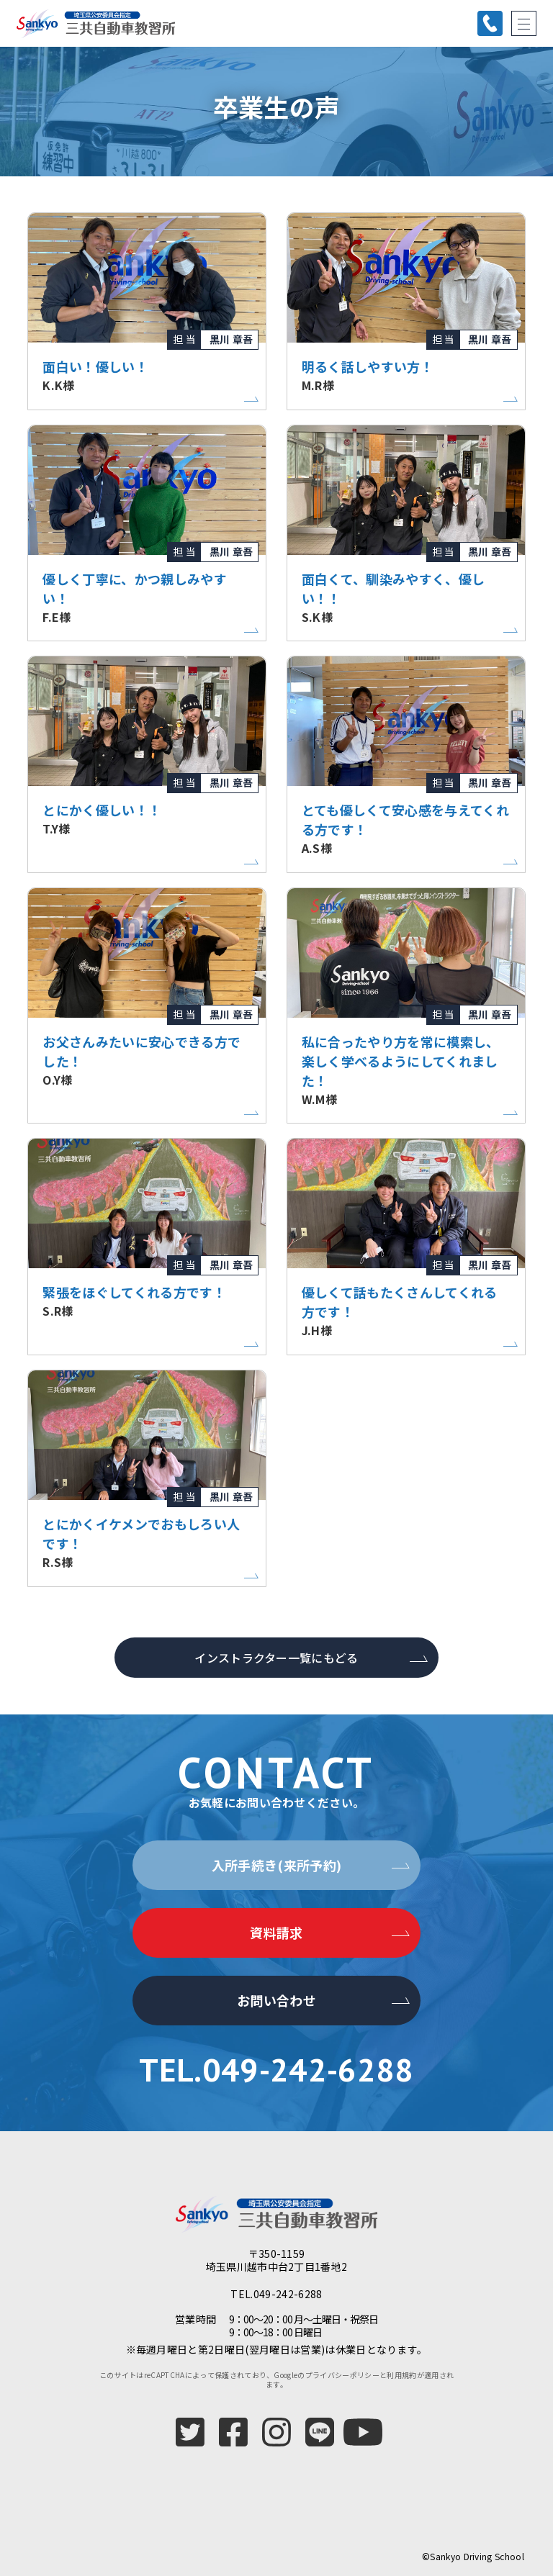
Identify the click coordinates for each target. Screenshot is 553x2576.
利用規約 (401, 2374)
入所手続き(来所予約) (277, 1865)
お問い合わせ (276, 2000)
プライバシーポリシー (342, 2374)
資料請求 (276, 1932)
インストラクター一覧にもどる (276, 1657)
